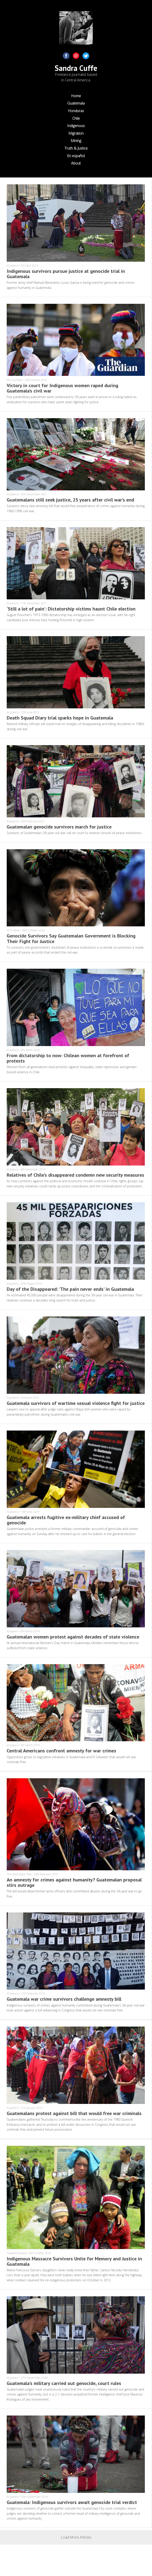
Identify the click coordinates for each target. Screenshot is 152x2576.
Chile (76, 118)
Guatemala (76, 103)
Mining (76, 140)
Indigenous (76, 125)
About (76, 163)
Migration (76, 133)
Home (76, 95)
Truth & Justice (76, 148)
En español (76, 155)
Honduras (76, 110)
